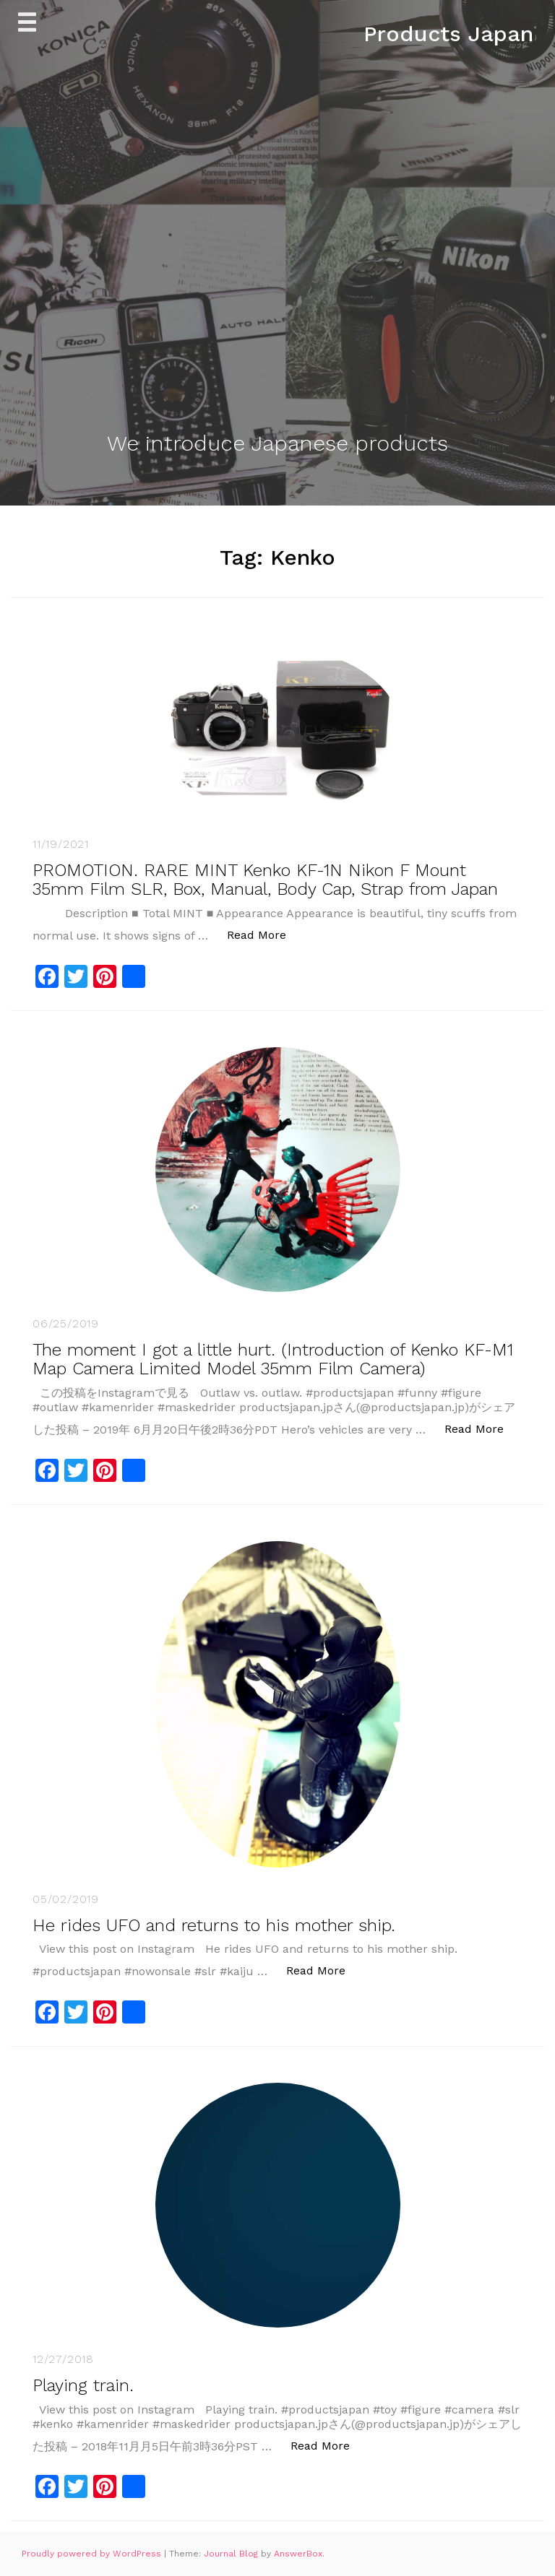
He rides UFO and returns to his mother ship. (214, 1925)
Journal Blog (232, 2554)
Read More (264, 934)
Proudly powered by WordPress (93, 2554)
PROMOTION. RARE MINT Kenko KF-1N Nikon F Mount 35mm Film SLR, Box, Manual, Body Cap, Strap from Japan (265, 879)
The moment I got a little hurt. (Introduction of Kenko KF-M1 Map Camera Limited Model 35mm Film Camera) (273, 1359)
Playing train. (83, 2385)
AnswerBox (298, 2554)
